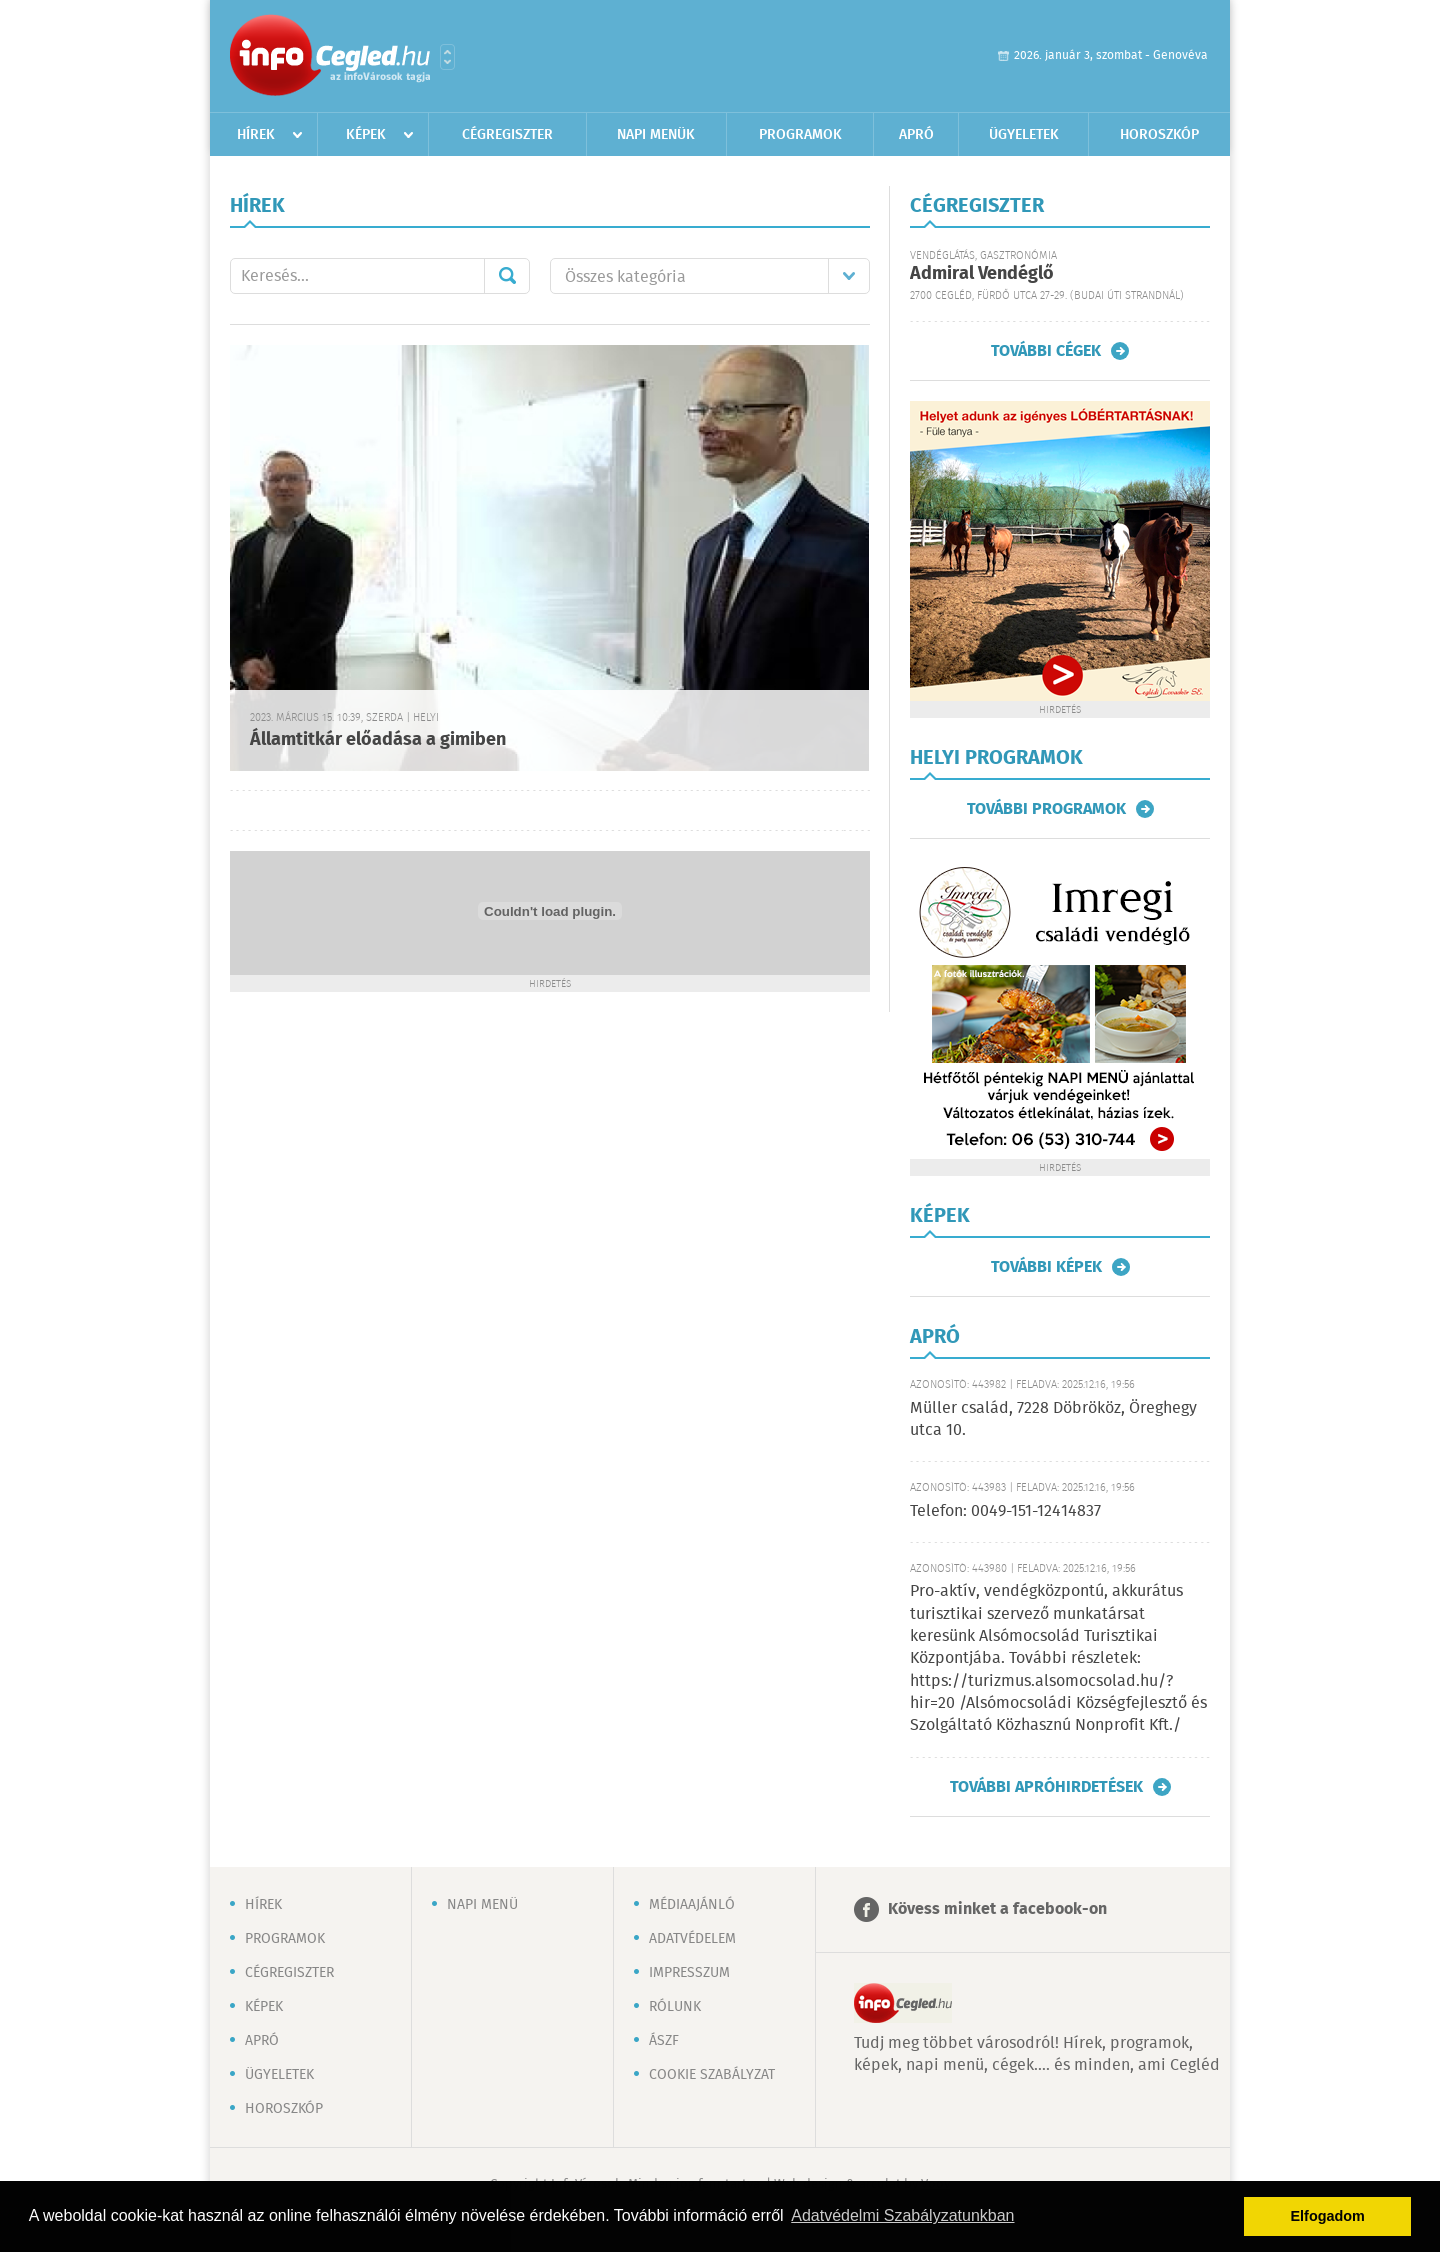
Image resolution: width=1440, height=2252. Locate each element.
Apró (916, 135)
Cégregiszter (507, 135)
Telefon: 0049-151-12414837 (1005, 1511)
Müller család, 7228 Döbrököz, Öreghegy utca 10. (1053, 1419)
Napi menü (482, 1905)
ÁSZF (664, 2041)
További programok (1046, 809)
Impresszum (689, 1973)
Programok (800, 135)
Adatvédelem (692, 1939)
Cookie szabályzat (712, 2075)
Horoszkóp (1159, 135)
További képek (1046, 1267)
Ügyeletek (1024, 135)
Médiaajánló (692, 1905)
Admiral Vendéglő (982, 274)
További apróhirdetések (1046, 1787)
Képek (366, 135)
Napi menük (656, 135)
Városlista (447, 57)
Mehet (507, 276)
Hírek (256, 135)
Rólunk (675, 2007)
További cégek (1046, 351)
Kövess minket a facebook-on (997, 1909)
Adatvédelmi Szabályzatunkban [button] (902, 2215)
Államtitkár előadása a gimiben (378, 740)
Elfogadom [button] (1328, 2216)
